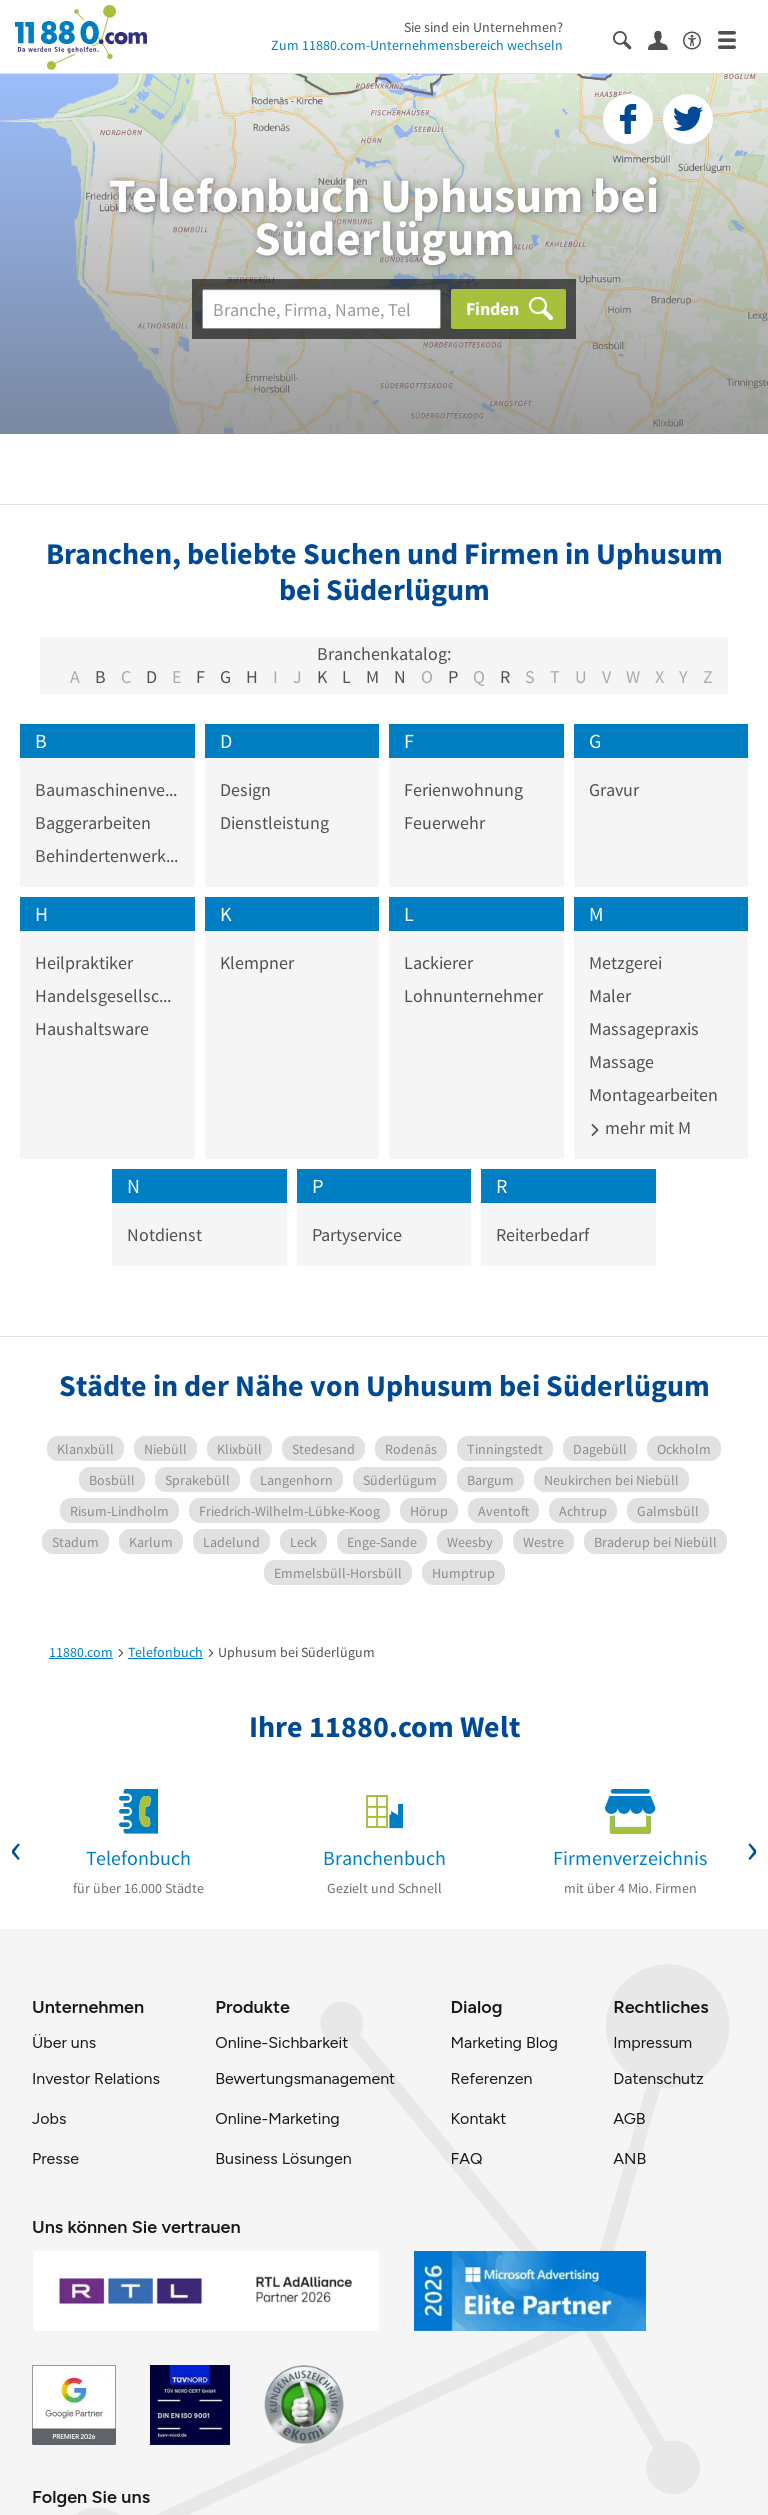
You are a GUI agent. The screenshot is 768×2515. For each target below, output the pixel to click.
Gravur (614, 789)
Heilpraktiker (84, 962)
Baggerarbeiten (93, 822)
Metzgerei (625, 962)
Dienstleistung (274, 822)
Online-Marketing (277, 2118)
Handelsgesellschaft (107, 995)
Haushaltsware (92, 1028)
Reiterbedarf (542, 1234)
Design (245, 789)
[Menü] (735, 38)
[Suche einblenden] (630, 38)
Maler (610, 995)
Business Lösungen (283, 2158)
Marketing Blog (503, 2042)
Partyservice (357, 1234)
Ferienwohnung (463, 789)
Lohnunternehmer (473, 995)
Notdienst (164, 1234)
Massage (621, 1061)
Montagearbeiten (653, 1094)
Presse (55, 2158)
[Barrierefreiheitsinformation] (700, 38)
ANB (629, 2158)
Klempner (257, 962)
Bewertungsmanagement (305, 2078)
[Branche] (321, 309)
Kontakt (478, 2118)
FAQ (466, 2158)
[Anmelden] (665, 39)
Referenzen (491, 2078)
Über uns (64, 2042)
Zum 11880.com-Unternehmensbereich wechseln (417, 45)
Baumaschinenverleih (107, 789)
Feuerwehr (444, 822)
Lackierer (438, 962)
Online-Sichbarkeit (281, 2042)
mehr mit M (640, 1127)
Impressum (652, 2042)
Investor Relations (96, 2078)
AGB (629, 2118)
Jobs (49, 2118)
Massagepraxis (644, 1028)
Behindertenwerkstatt (107, 855)
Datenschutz (658, 2078)
